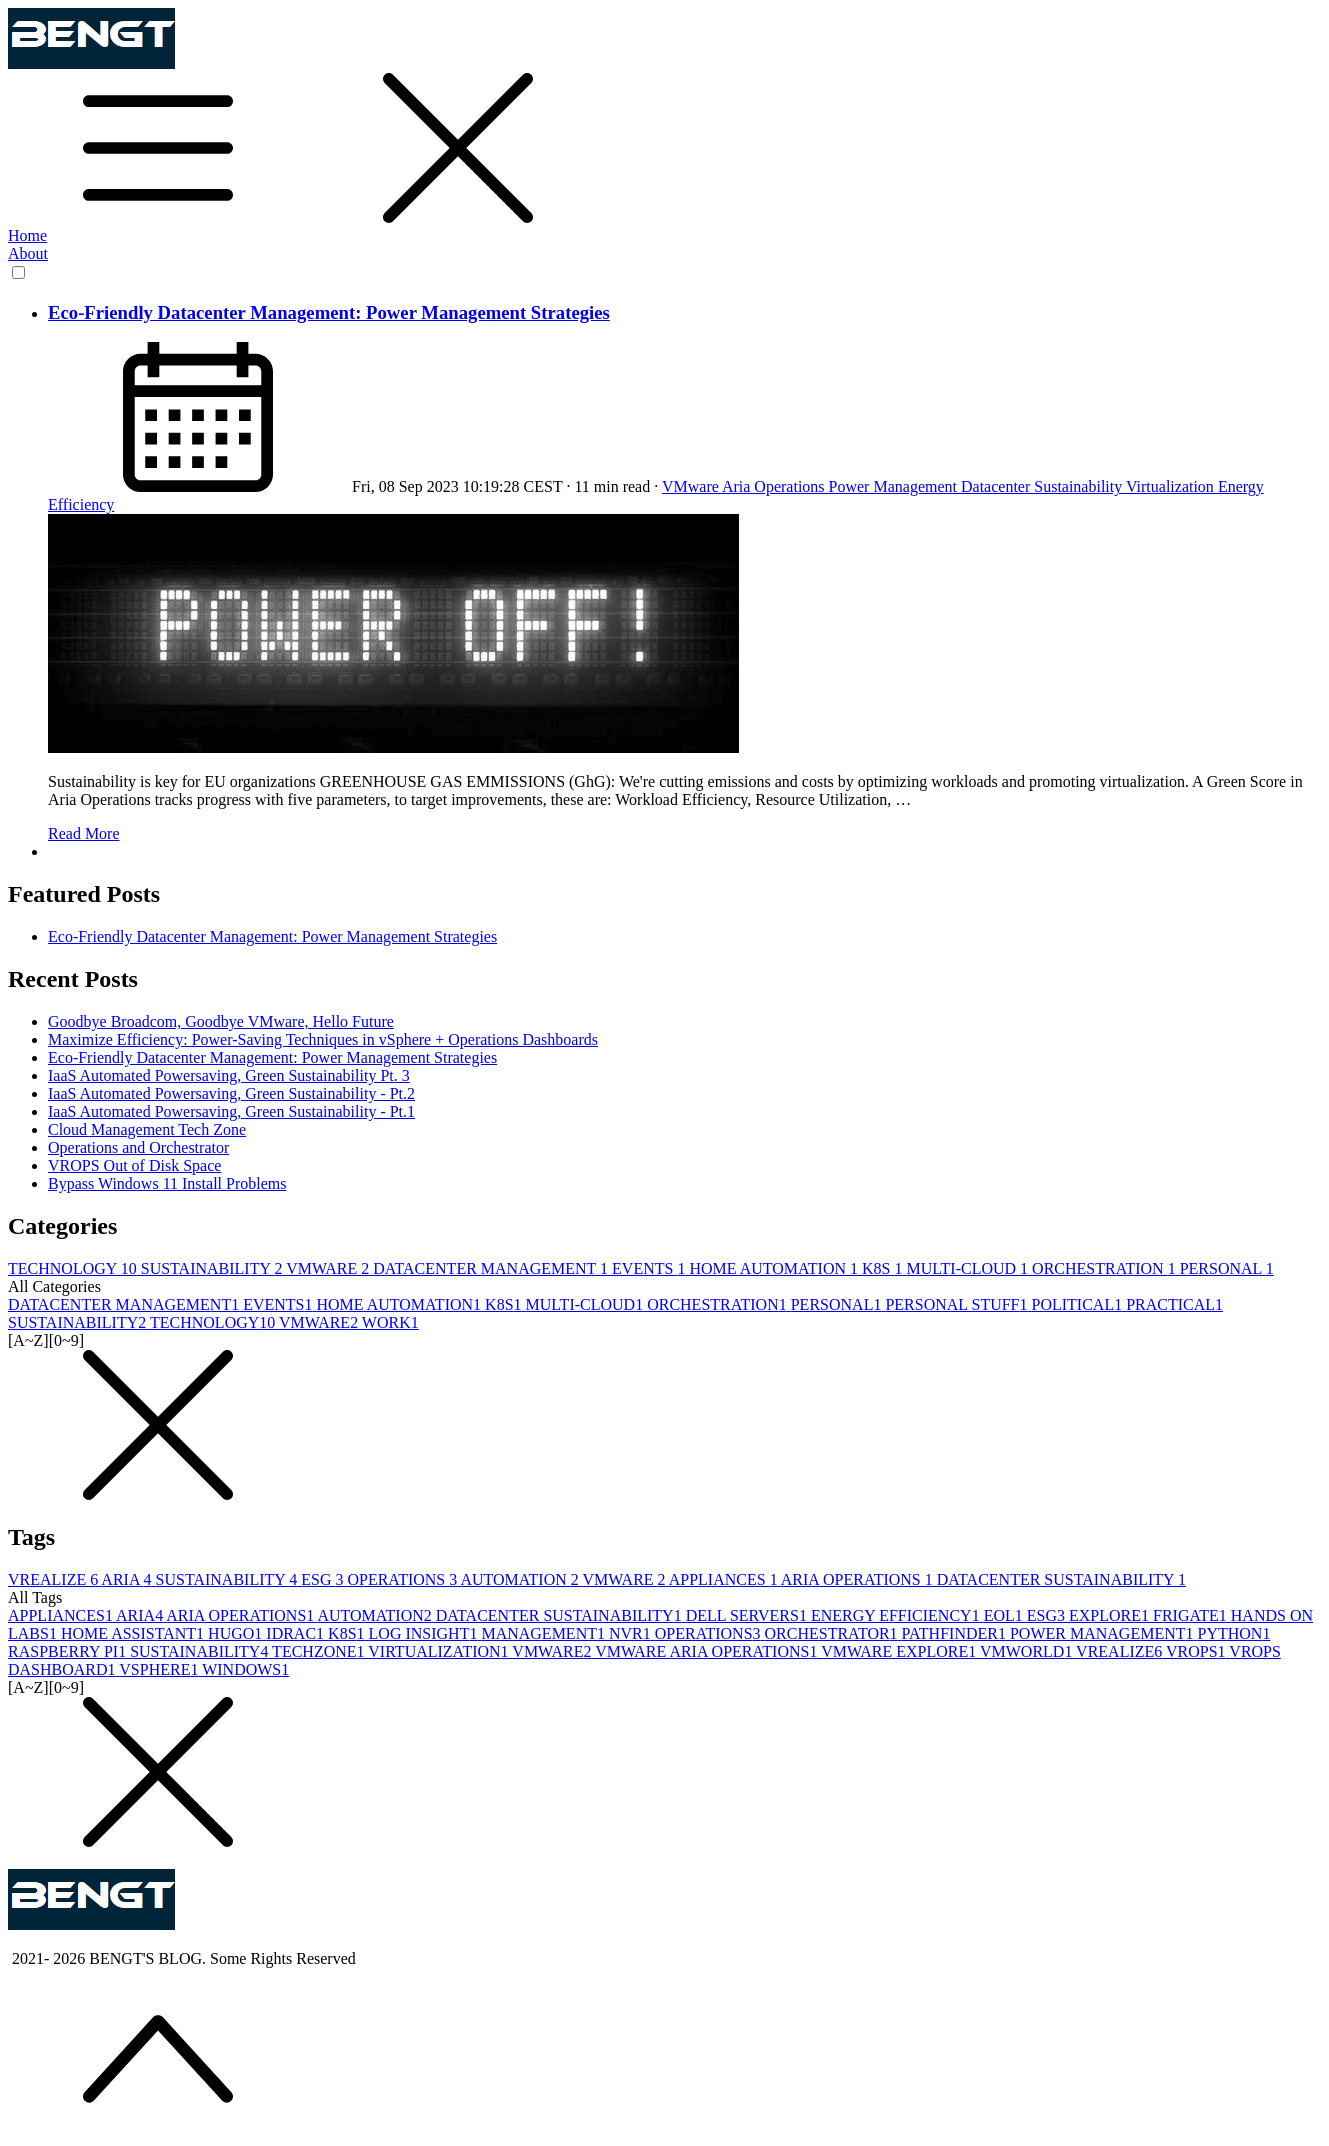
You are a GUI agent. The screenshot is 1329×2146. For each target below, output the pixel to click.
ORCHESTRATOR (833, 1633)
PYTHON (1233, 1633)
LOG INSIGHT (425, 1633)
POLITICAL (1079, 1304)
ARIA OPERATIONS (859, 1579)
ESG (324, 1579)
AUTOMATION (521, 1579)
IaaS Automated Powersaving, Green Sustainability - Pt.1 (231, 1111)
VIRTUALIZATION (440, 1651)
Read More (84, 833)
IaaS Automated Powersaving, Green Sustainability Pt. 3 (229, 1075)
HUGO (237, 1633)
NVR (632, 1633)
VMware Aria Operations (745, 486)
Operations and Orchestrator (138, 1147)
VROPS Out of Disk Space (134, 1165)
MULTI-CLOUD (969, 1268)
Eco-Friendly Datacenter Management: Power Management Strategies (329, 312)
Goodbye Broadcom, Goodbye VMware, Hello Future (221, 1021)
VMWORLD (1028, 1651)
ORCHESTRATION (1106, 1268)
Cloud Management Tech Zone (147, 1129)
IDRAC (297, 1633)
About (28, 253)
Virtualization (1172, 486)
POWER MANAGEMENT (1104, 1633)
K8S (884, 1268)
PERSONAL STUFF (958, 1304)
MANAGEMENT (545, 1633)
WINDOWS (245, 1669)
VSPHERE (160, 1669)
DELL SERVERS (748, 1615)
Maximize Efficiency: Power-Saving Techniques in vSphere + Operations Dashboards (323, 1039)
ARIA (128, 1579)
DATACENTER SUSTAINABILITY (1061, 1579)
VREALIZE (54, 1579)
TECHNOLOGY (74, 1268)
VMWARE (329, 1268)
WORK (390, 1322)
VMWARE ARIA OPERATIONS (708, 1651)
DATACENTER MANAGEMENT (492, 1268)
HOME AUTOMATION (775, 1268)
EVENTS (650, 1268)
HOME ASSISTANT (134, 1633)
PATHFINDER (956, 1633)
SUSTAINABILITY (213, 1268)
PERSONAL (1227, 1268)
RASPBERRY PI (69, 1651)
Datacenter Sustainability (1043, 486)
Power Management (895, 486)
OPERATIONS (403, 1579)
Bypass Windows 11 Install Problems (167, 1183)
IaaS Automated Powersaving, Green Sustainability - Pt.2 (231, 1093)
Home (27, 235)
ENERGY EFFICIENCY (897, 1615)
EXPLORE (1111, 1615)
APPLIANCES (725, 1579)
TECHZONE (320, 1651)
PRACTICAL (1174, 1304)
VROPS (1197, 1651)
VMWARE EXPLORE (900, 1651)
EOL (1005, 1615)
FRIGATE (1192, 1615)
